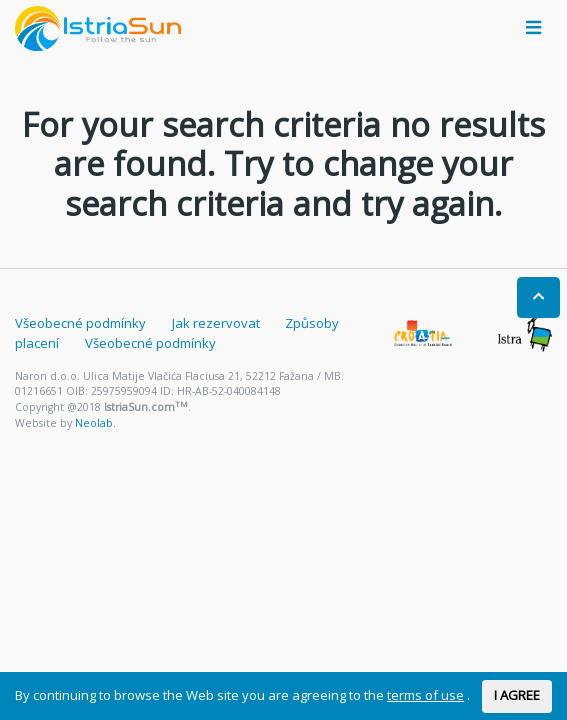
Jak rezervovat (216, 323)
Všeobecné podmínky (80, 323)
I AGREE (517, 695)
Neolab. (95, 423)
